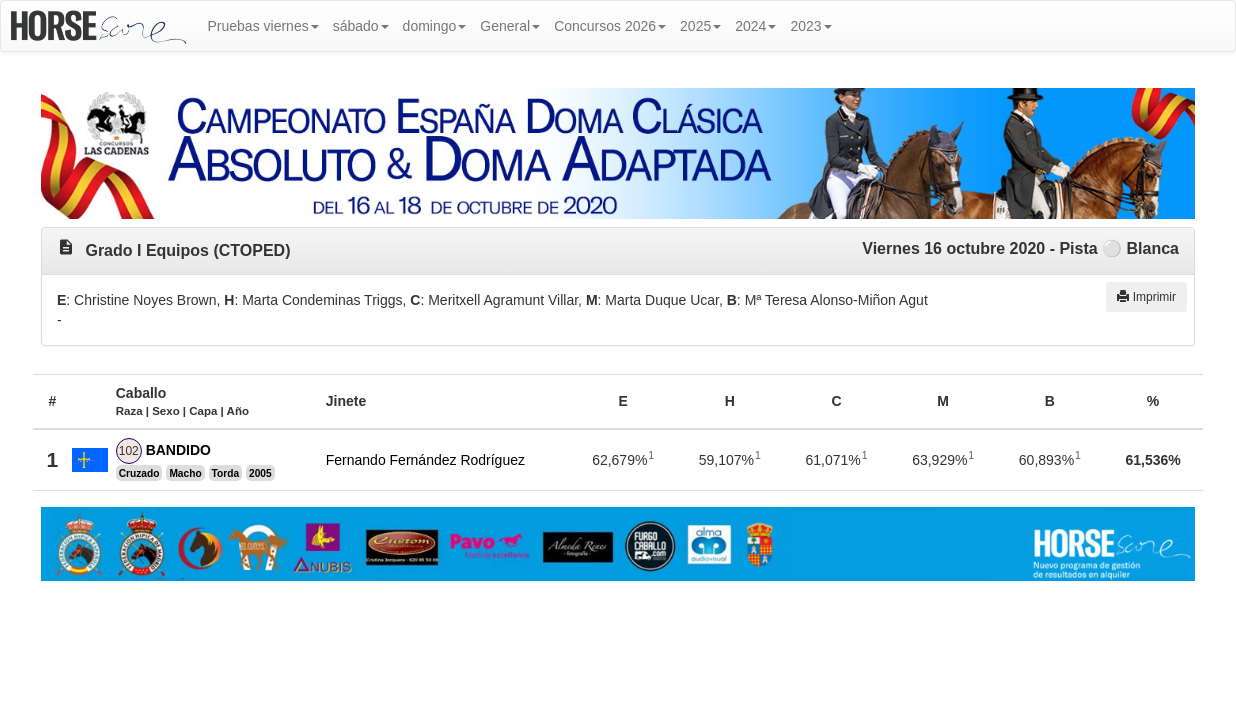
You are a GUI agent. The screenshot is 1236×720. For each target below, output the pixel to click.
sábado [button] (361, 26)
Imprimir (1146, 297)
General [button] (510, 26)
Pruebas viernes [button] (263, 26)
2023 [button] (810, 26)
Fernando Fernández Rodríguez (425, 460)
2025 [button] (700, 26)
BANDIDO (178, 450)
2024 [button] (755, 26)
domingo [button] (435, 26)
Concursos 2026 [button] (610, 26)
